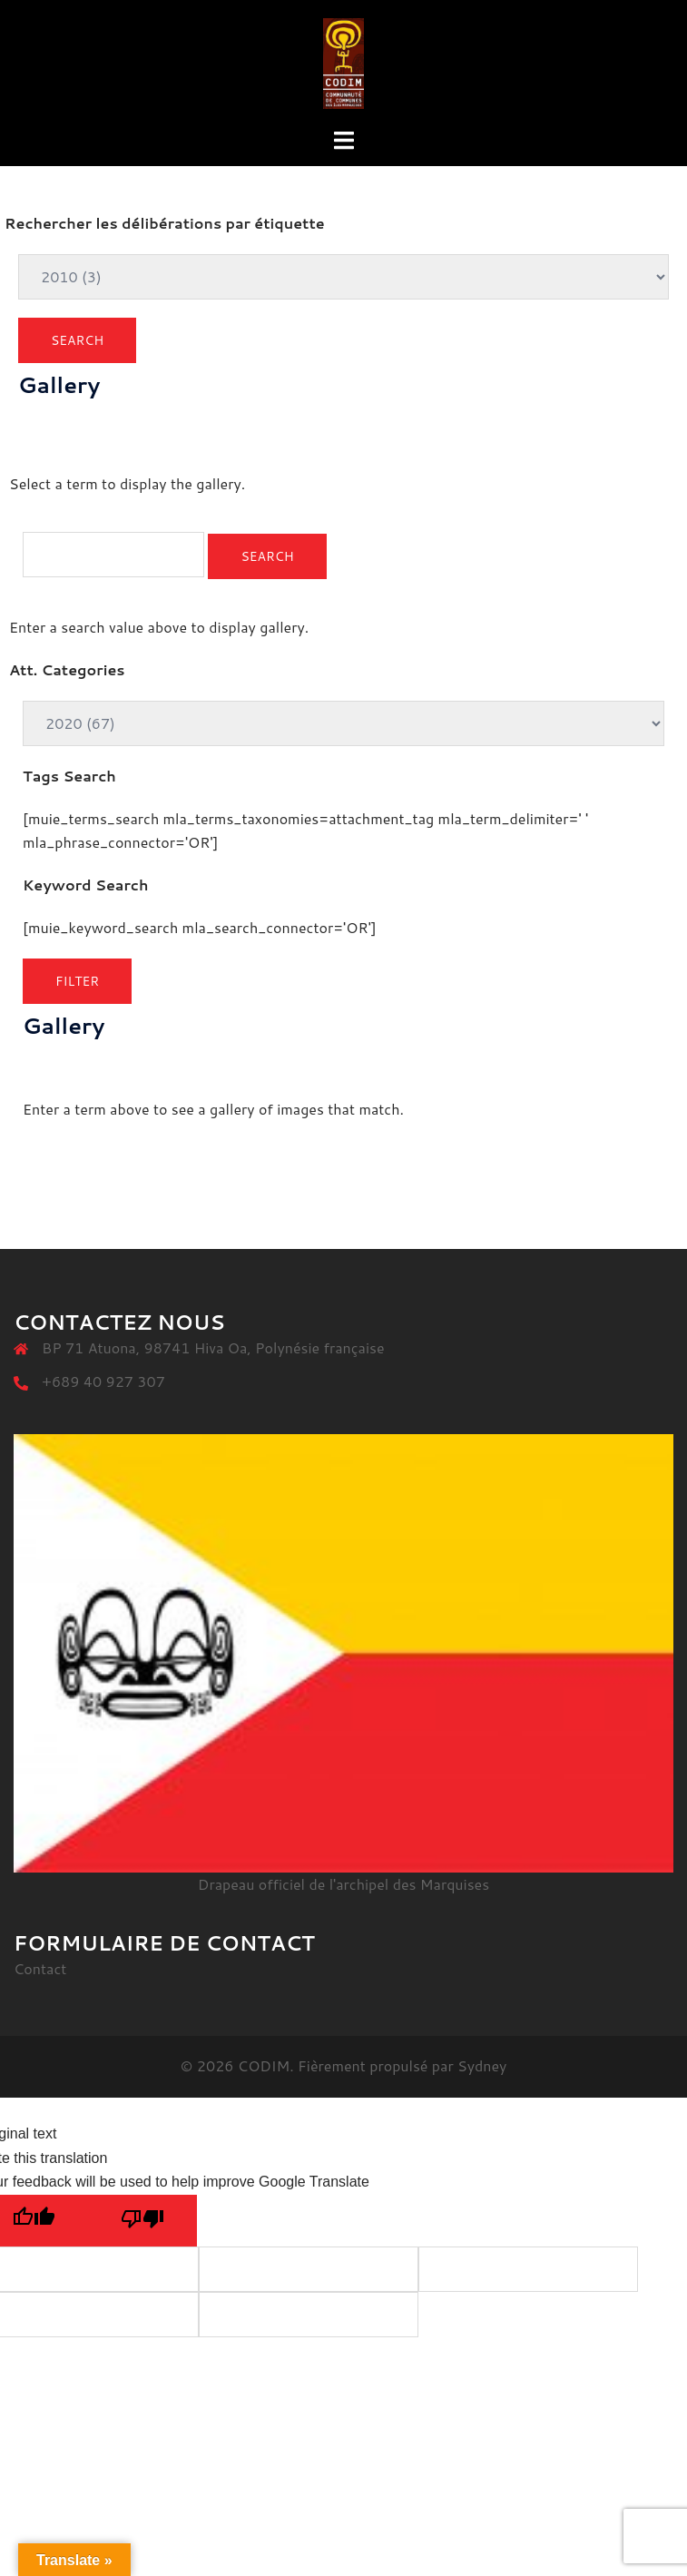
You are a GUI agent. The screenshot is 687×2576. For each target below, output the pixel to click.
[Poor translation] (142, 2221)
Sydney (481, 2065)
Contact (40, 1968)
